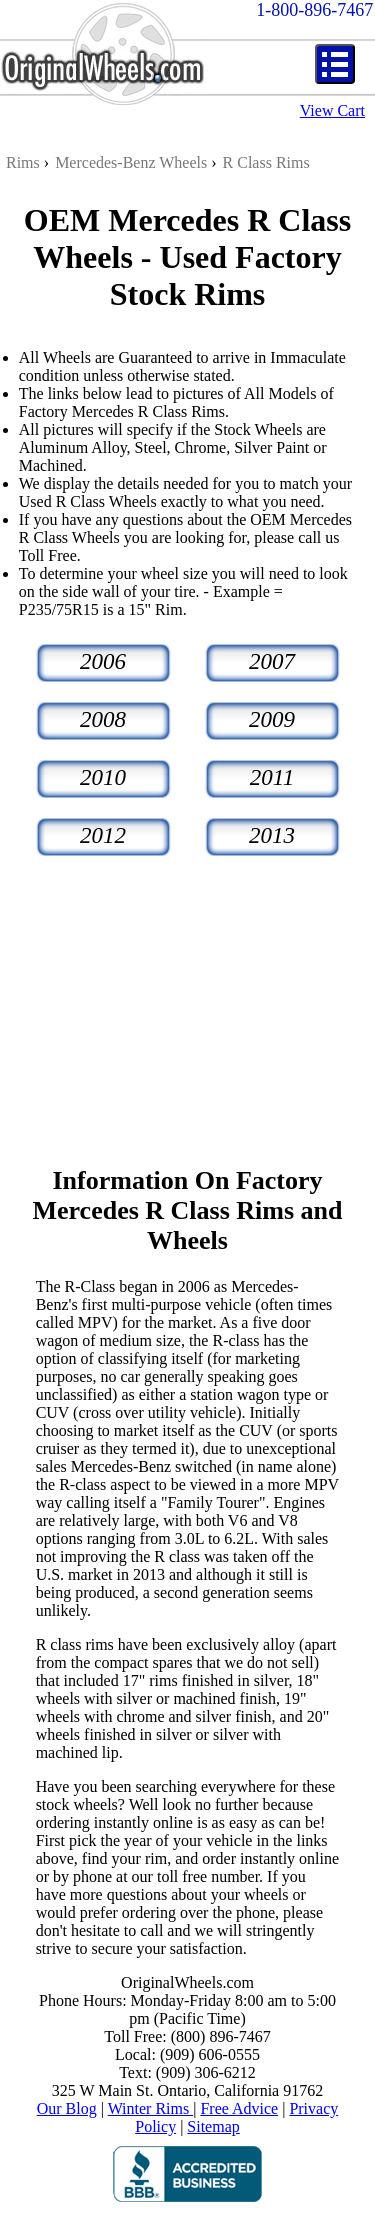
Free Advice (239, 2108)
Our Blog (67, 2108)
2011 (272, 777)
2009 (272, 719)
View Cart (332, 110)
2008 (103, 719)
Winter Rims (151, 2108)
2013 (272, 835)
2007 (272, 661)
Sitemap (213, 2126)
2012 (103, 835)
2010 (103, 777)
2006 (103, 661)
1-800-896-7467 (314, 10)
